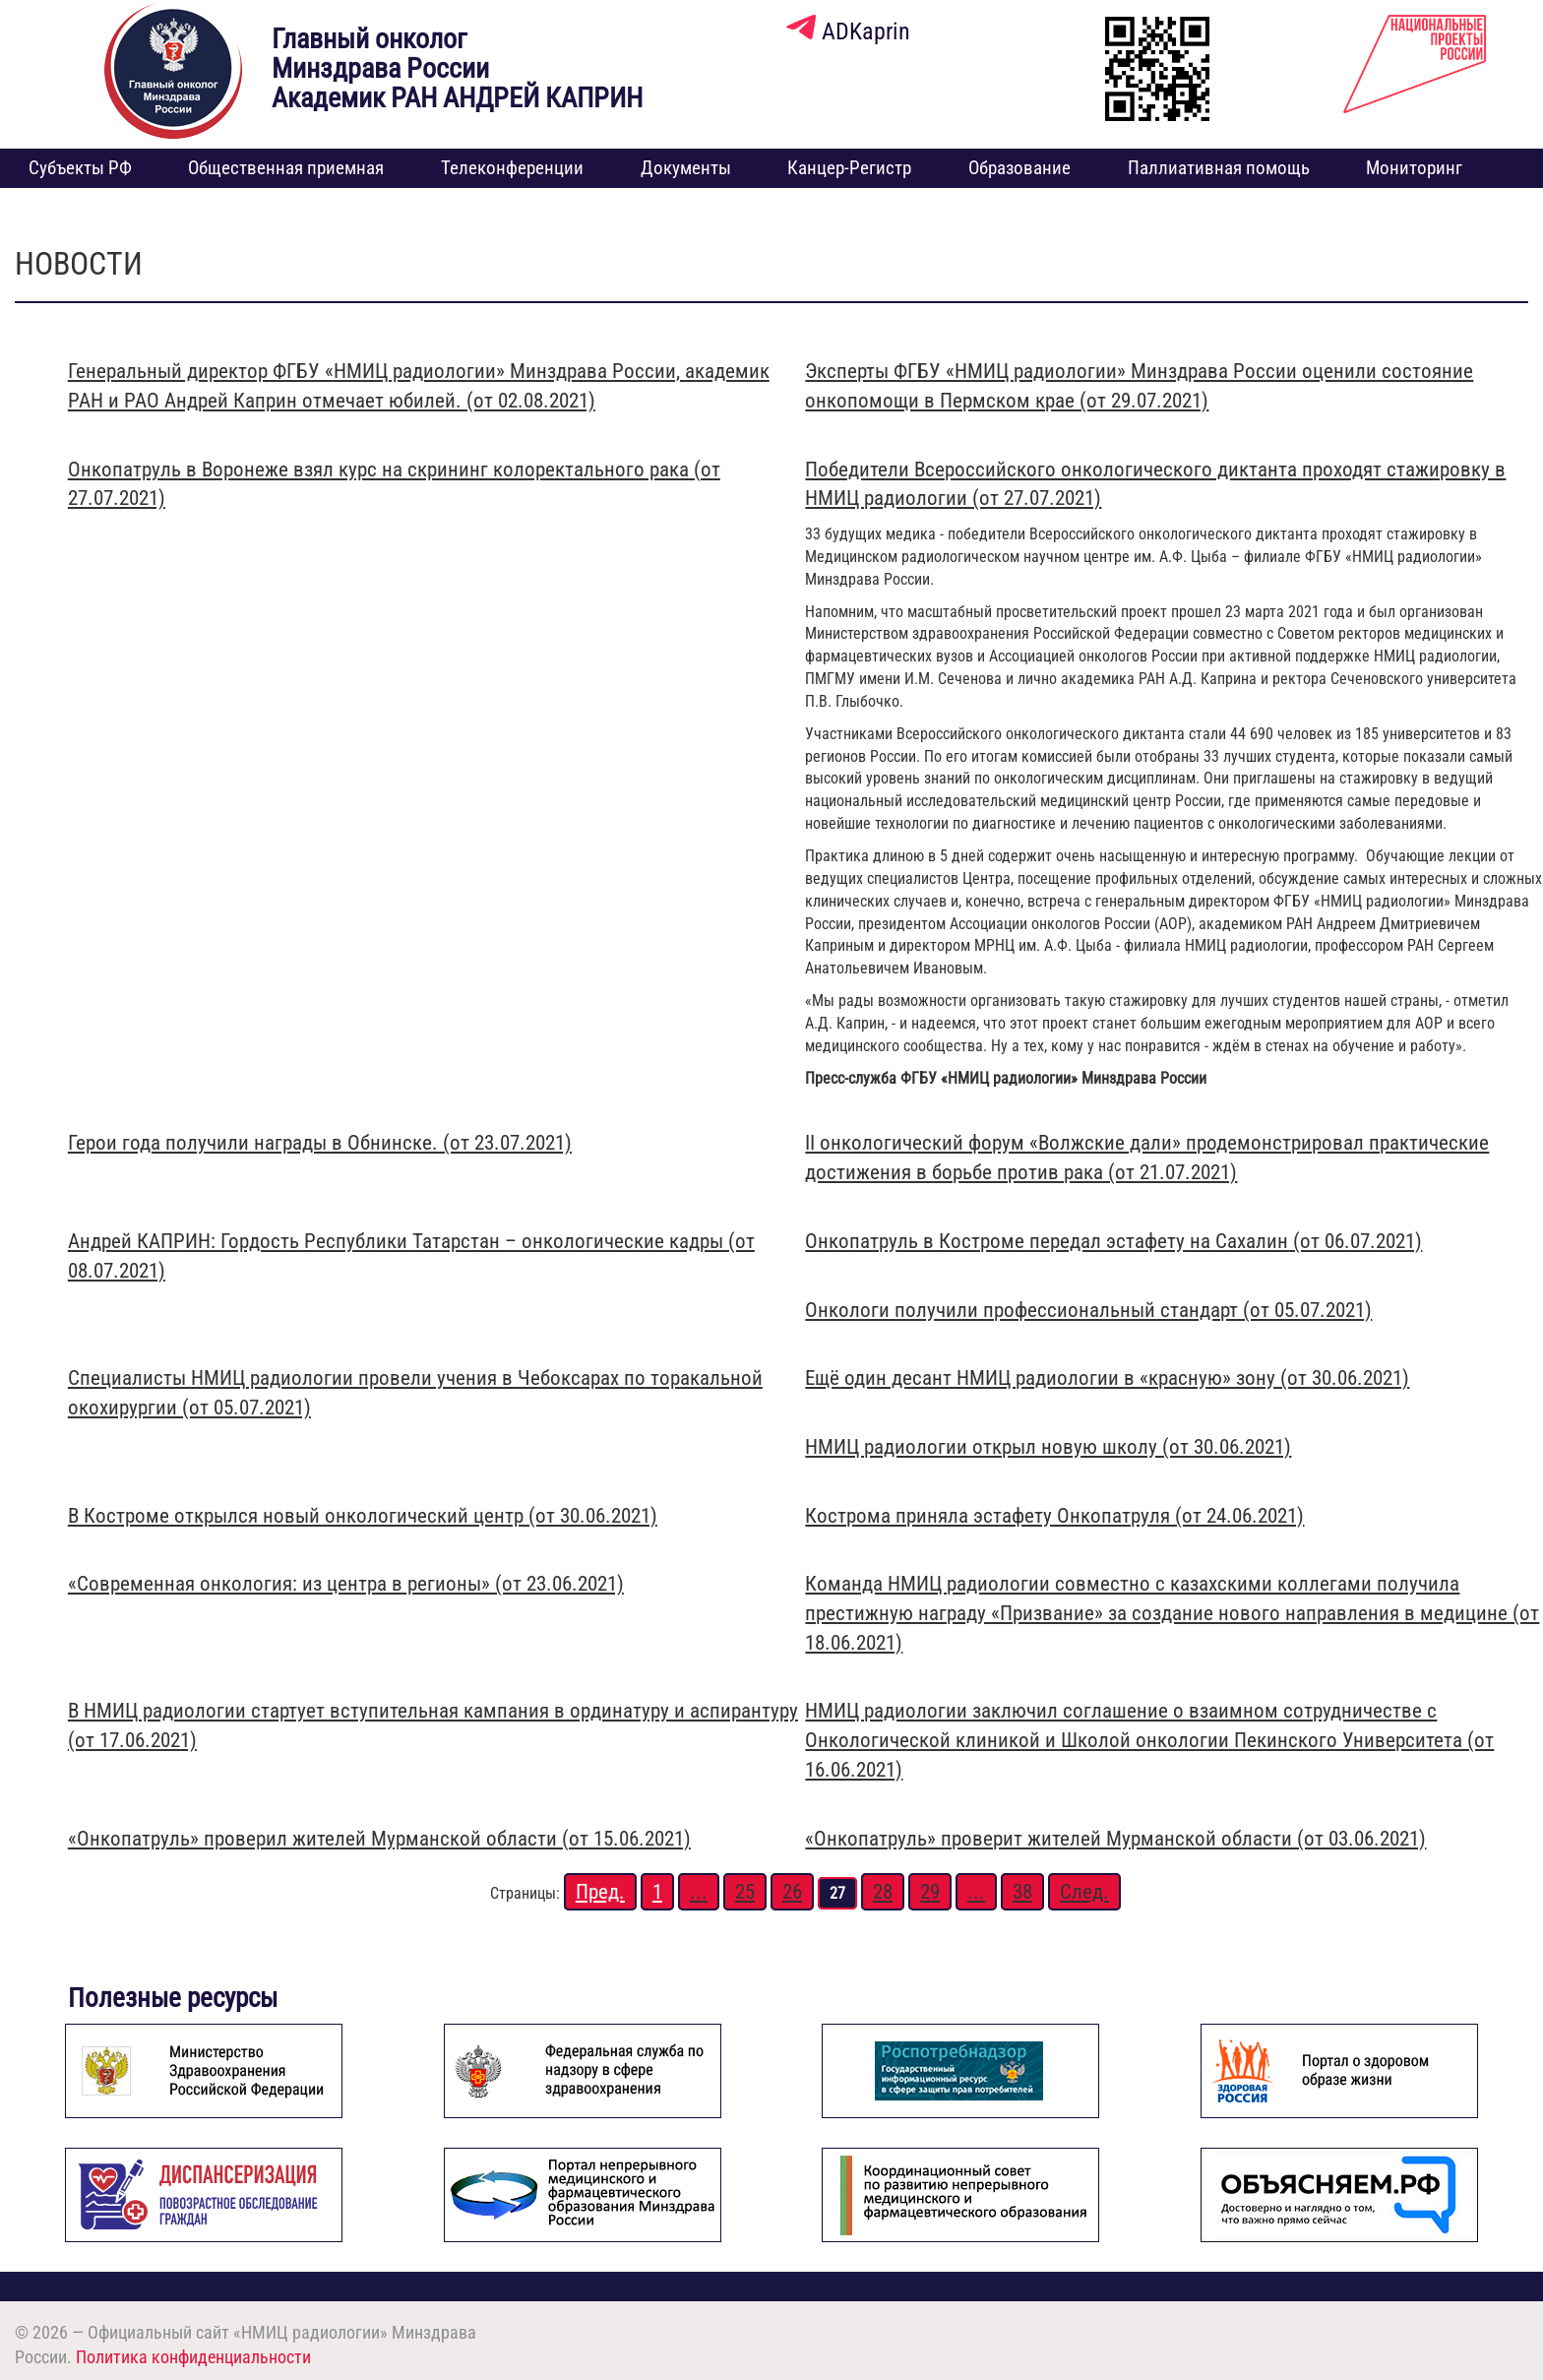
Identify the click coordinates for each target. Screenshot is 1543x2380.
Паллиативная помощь (1219, 168)
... (699, 1892)
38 (1022, 1892)
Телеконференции (512, 168)
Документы (686, 168)
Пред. (600, 1892)
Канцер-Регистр (849, 168)
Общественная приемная (286, 168)
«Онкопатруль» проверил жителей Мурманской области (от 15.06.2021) (379, 1838)
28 (883, 1892)
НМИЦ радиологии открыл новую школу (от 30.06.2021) (1048, 1447)
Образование (1019, 168)
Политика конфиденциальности (193, 2357)
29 (930, 1892)
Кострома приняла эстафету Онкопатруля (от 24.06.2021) (1054, 1516)
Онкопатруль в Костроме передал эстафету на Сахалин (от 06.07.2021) (1113, 1241)
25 (745, 1892)
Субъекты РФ (80, 168)
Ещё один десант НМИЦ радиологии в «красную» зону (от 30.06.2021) (1107, 1378)
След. (1084, 1892)
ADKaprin (848, 31)
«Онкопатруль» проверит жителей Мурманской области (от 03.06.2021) (1115, 1838)
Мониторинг (1414, 168)
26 (792, 1892)
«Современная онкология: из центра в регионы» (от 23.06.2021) (346, 1584)
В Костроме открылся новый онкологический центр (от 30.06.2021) (362, 1516)
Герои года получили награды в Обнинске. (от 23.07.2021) (320, 1143)
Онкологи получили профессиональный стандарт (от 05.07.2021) (1088, 1310)
